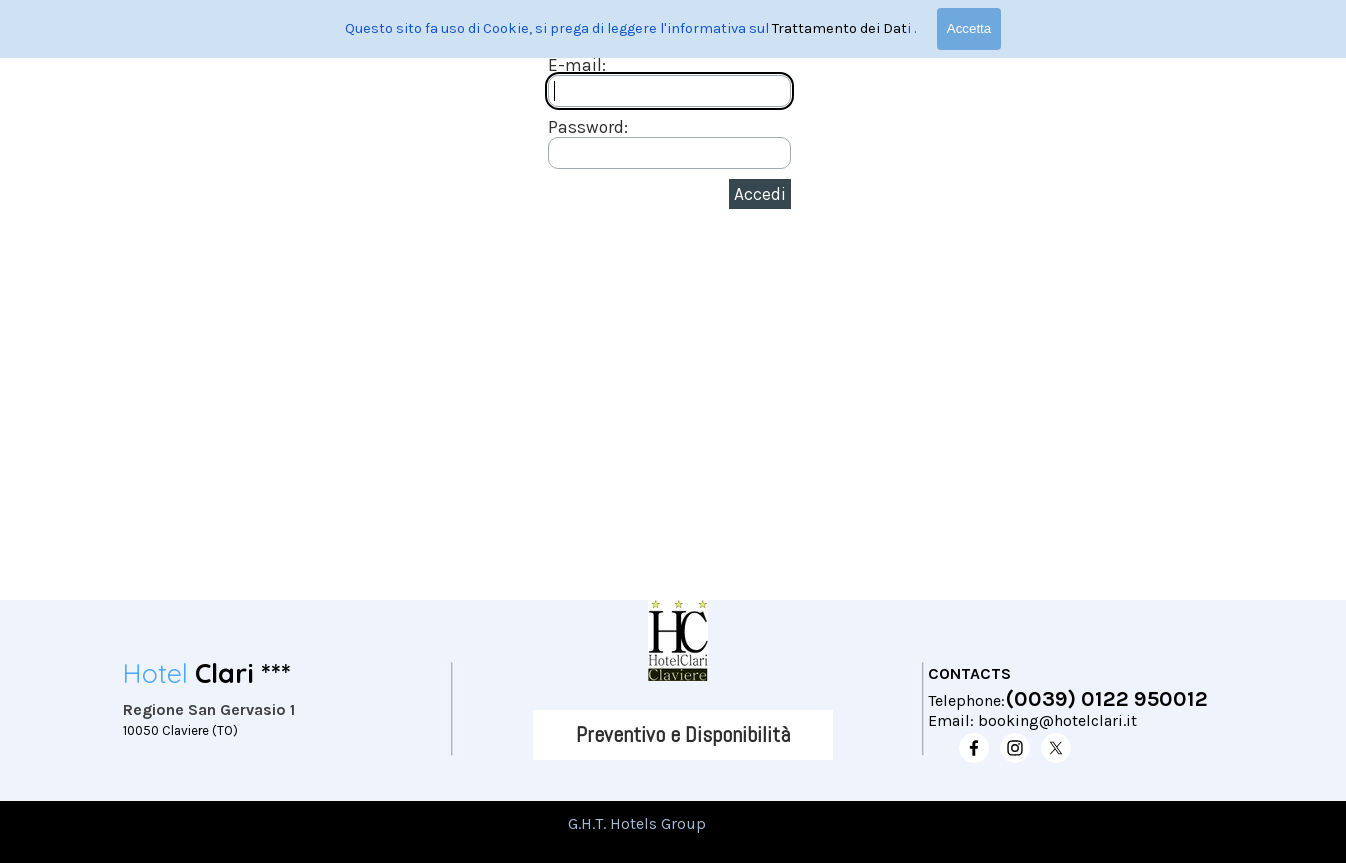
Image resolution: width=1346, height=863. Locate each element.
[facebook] (974, 748)
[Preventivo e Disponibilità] (683, 735)
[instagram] (1015, 748)
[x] (1056, 748)
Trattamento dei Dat (839, 28)
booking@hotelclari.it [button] (1057, 720)
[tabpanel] (278, 703)
